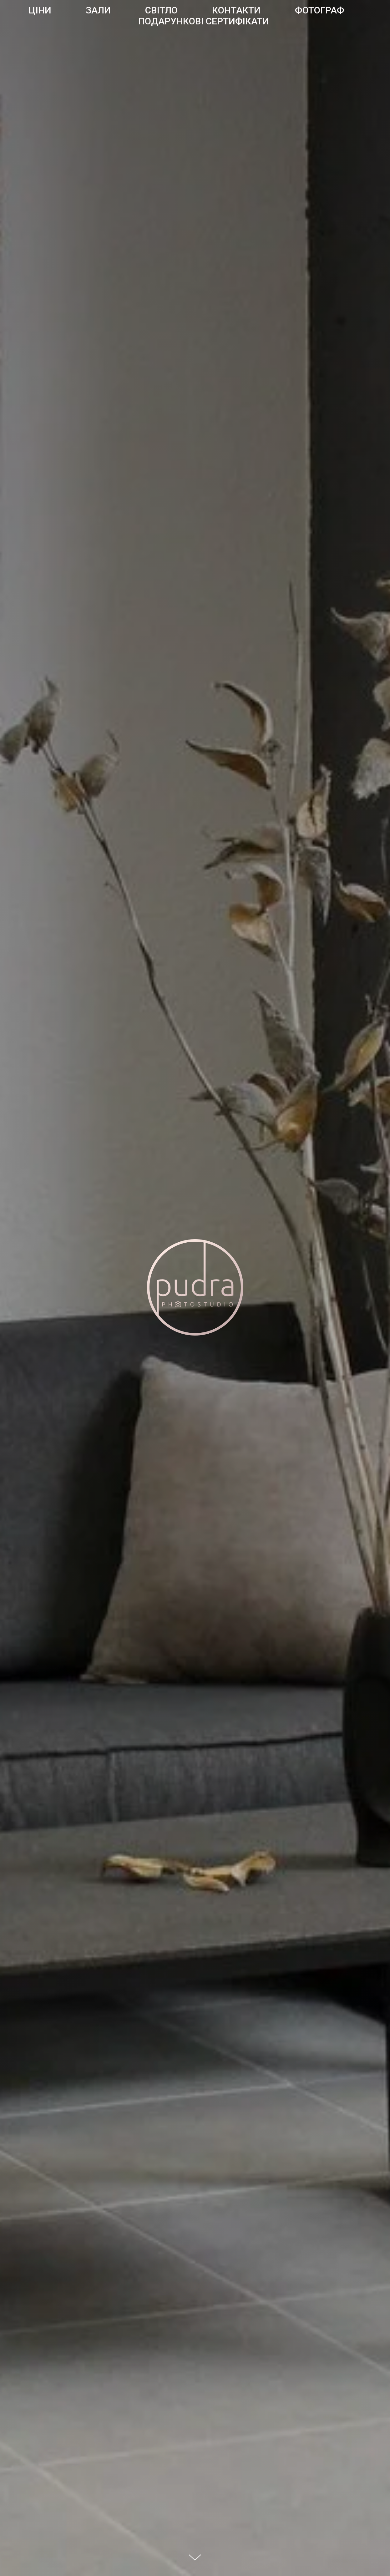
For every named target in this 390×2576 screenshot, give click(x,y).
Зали (98, 10)
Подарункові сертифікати (203, 21)
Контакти (236, 10)
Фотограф (319, 10)
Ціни (39, 10)
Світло (161, 10)
